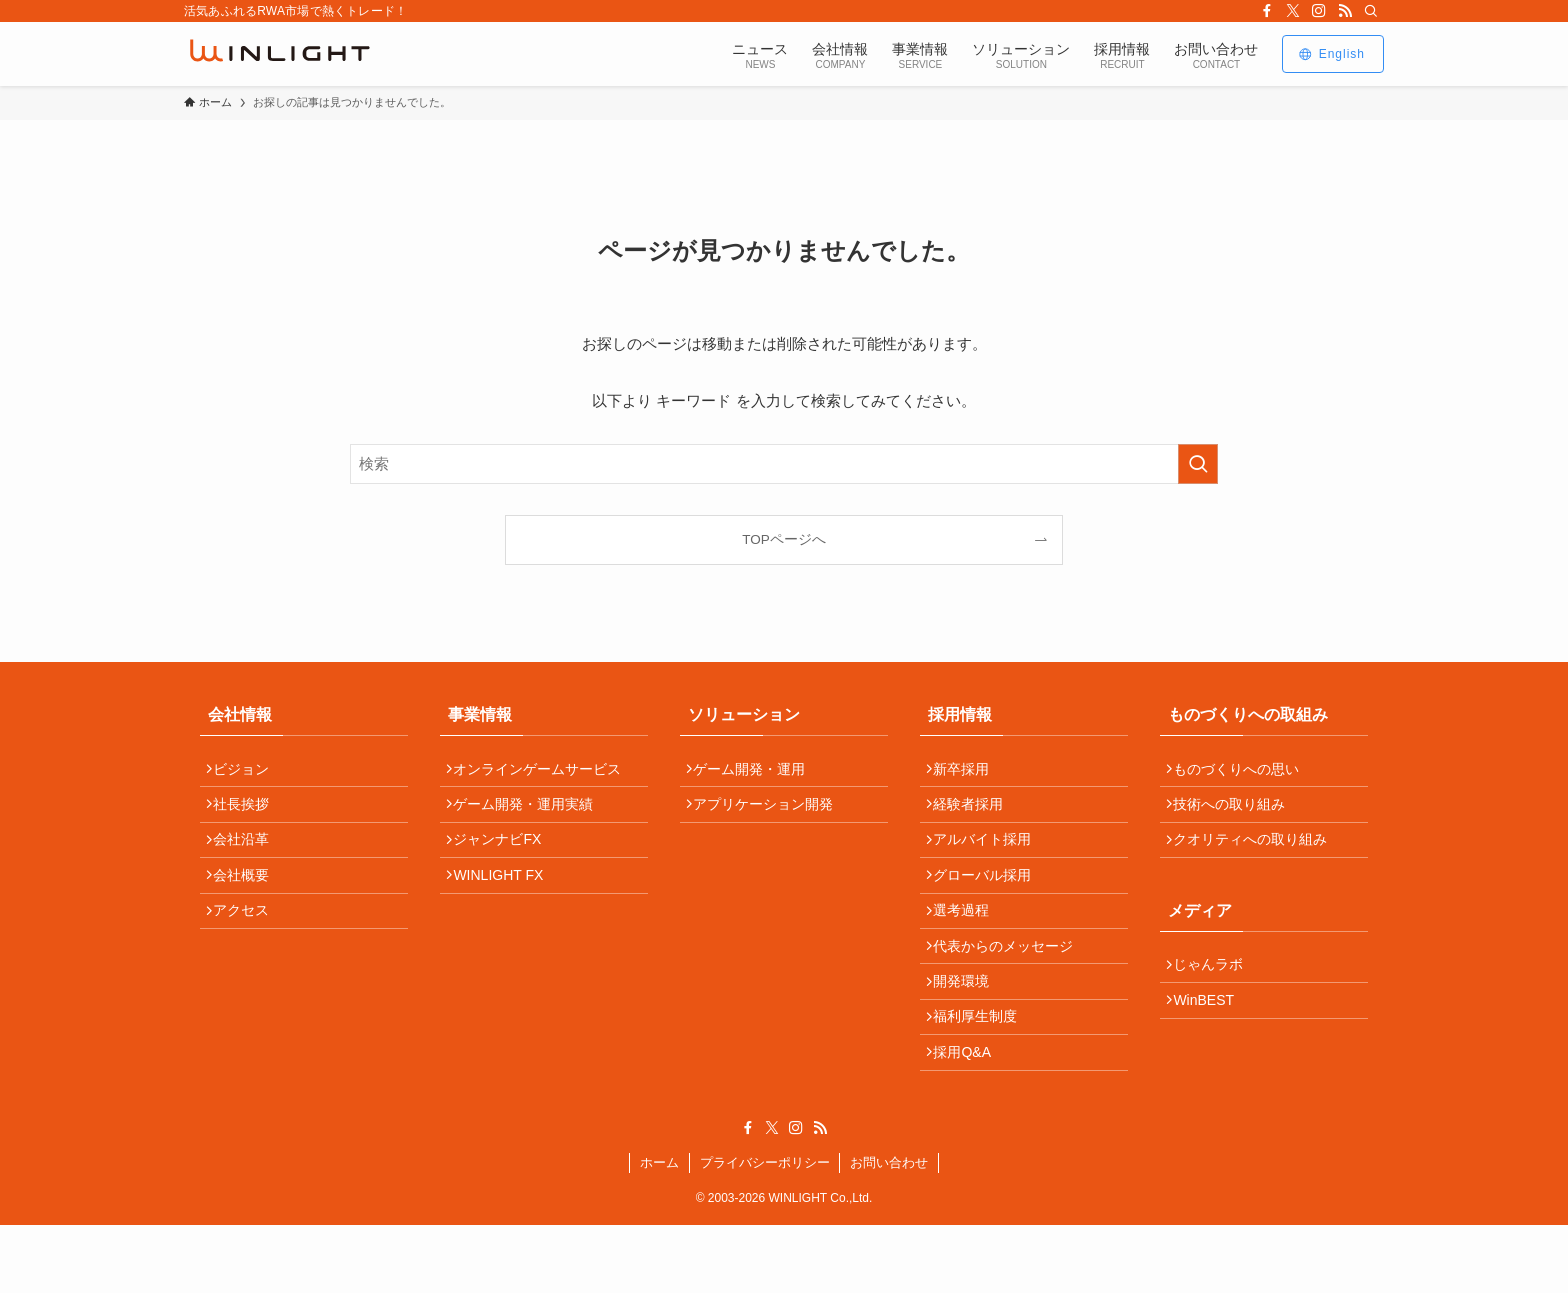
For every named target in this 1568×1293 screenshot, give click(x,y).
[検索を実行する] (1198, 464)
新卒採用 (969, 772)
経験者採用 (976, 815)
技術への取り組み (1237, 815)
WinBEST (1211, 1034)
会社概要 (249, 901)
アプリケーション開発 (771, 815)
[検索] (1371, 11)
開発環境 (969, 1030)
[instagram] (1319, 11)
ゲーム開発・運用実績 (531, 815)
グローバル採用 (990, 901)
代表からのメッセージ (1011, 987)
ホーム (659, 1230)
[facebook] (1267, 11)
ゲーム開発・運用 (757, 772)
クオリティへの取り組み (1258, 858)
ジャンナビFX (505, 858)
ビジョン (249, 772)
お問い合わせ (889, 1230)
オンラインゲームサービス (545, 772)
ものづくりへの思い (1244, 772)
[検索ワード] (784, 464)
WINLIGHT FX (506, 901)
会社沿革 (249, 858)
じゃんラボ (1216, 991)
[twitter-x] (1293, 11)
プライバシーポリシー (765, 1230)
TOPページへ (784, 539)
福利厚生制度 (983, 1073)
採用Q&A (970, 1116)
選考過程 (969, 944)
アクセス (249, 944)
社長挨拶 (249, 815)
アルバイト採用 (990, 858)
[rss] (1345, 11)
